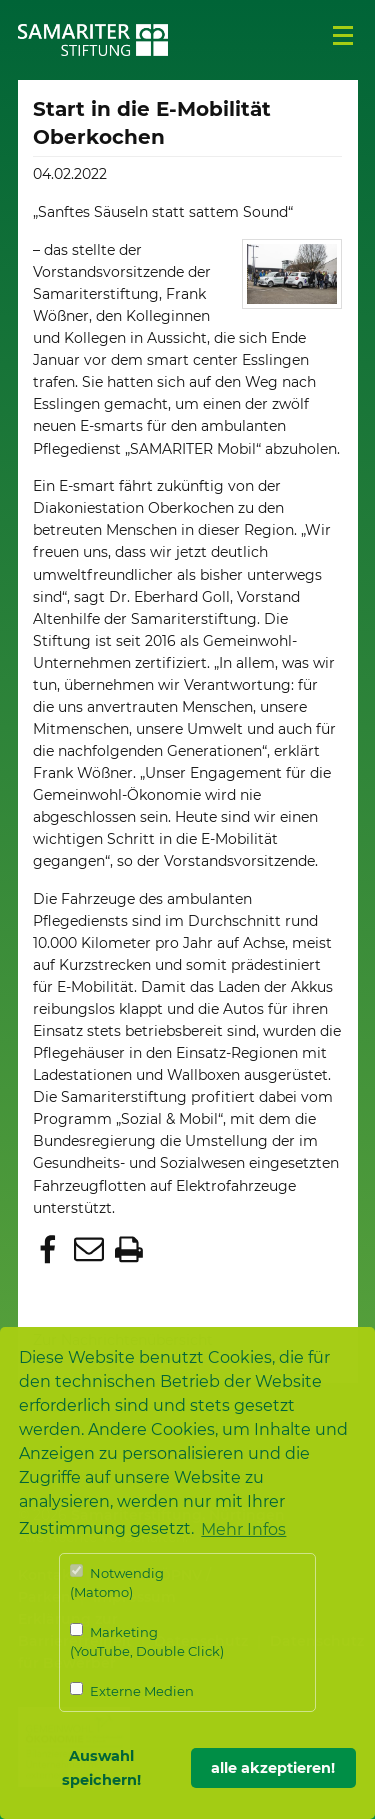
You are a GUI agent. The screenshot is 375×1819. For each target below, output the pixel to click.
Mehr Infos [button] (243, 1529)
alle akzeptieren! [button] (273, 1768)
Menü (343, 36)
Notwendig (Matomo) (117, 1582)
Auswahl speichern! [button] (101, 1768)
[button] (50, 1251)
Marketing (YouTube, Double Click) (147, 1641)
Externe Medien (132, 1690)
